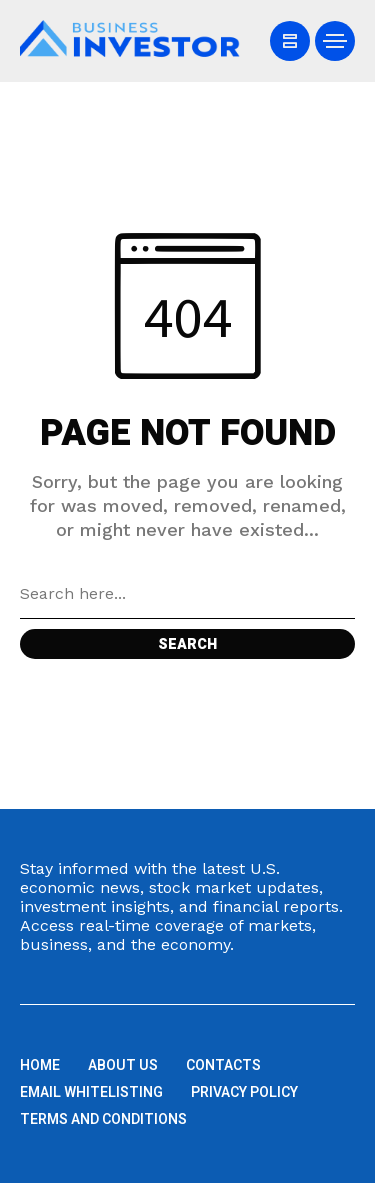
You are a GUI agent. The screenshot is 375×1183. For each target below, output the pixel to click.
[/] (290, 41)
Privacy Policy (244, 1092)
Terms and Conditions (103, 1119)
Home (40, 1065)
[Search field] (187, 594)
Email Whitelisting (91, 1092)
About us (123, 1065)
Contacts (223, 1065)
